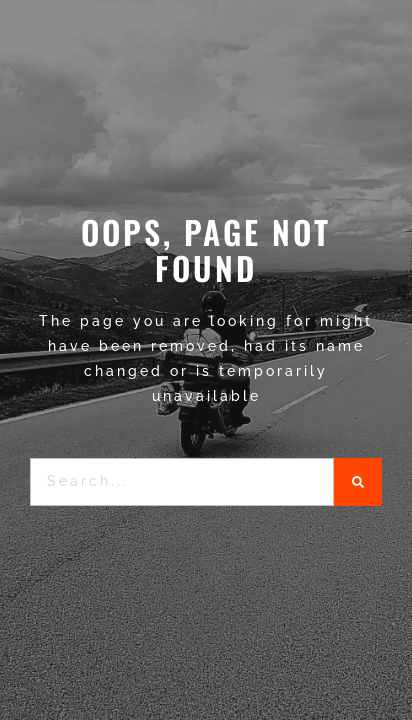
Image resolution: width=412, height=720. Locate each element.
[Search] (358, 482)
